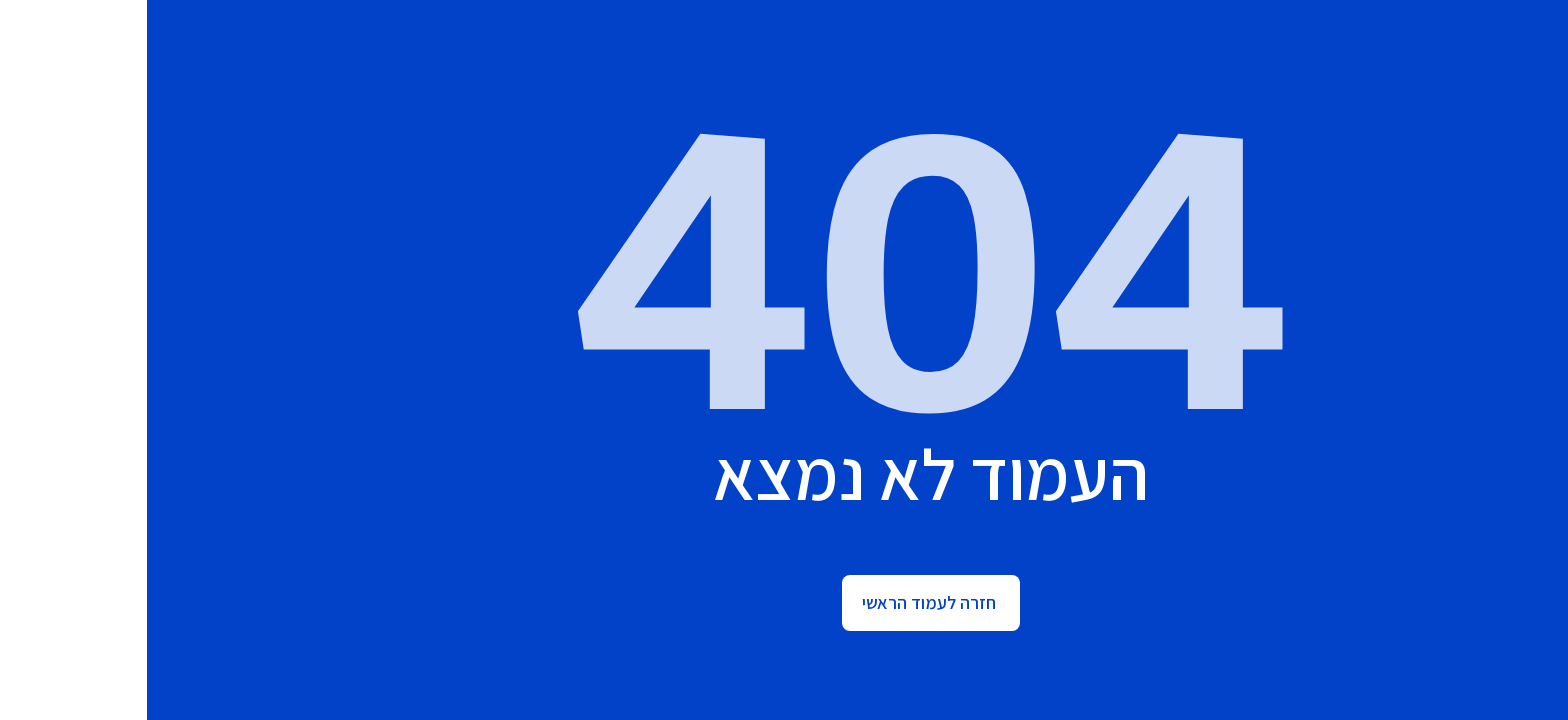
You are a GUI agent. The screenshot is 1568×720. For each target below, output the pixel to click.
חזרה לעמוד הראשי (782, 602)
